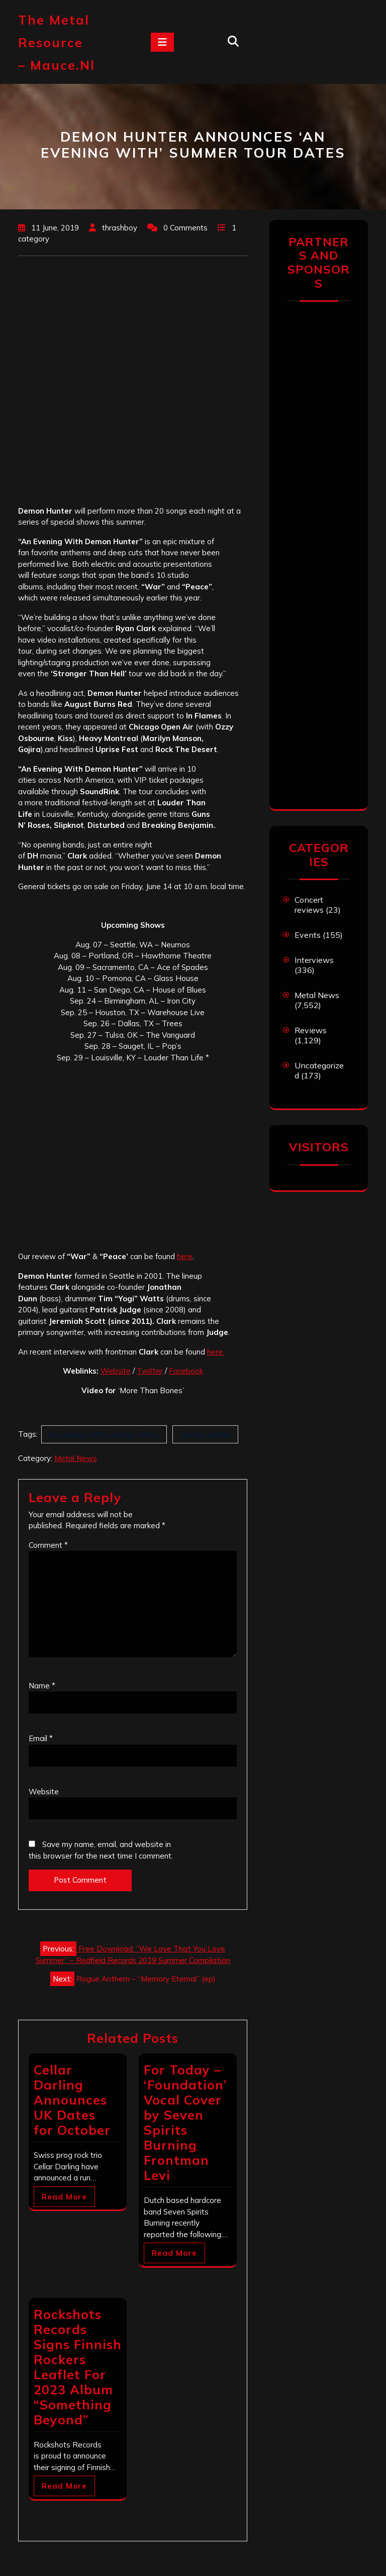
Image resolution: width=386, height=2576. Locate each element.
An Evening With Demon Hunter (104, 1434)
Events (308, 935)
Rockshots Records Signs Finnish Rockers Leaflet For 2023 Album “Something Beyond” (78, 2366)
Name (42, 1685)
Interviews (314, 960)
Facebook (186, 1371)
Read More (64, 2196)
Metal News (75, 1458)
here (184, 1256)
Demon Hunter (205, 1434)
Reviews (311, 1030)
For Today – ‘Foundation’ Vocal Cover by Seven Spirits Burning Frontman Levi (185, 2122)
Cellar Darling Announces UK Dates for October (72, 2100)
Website (116, 1371)
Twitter (150, 1371)
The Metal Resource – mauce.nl (56, 42)
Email (41, 1738)
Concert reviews (309, 905)
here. (215, 1352)
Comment (48, 1545)
